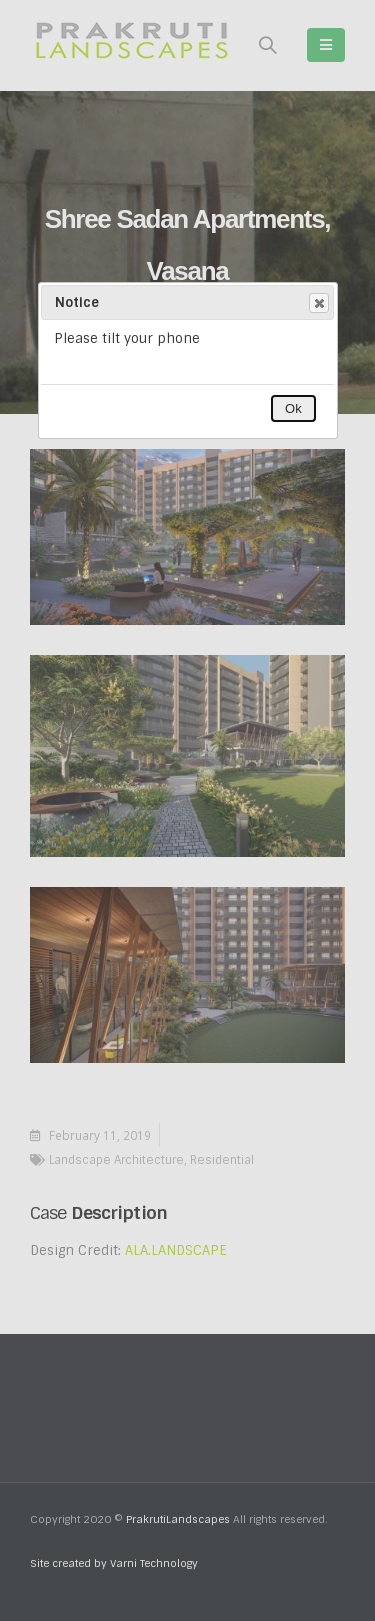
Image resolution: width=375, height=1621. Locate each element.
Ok (293, 408)
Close (318, 303)
